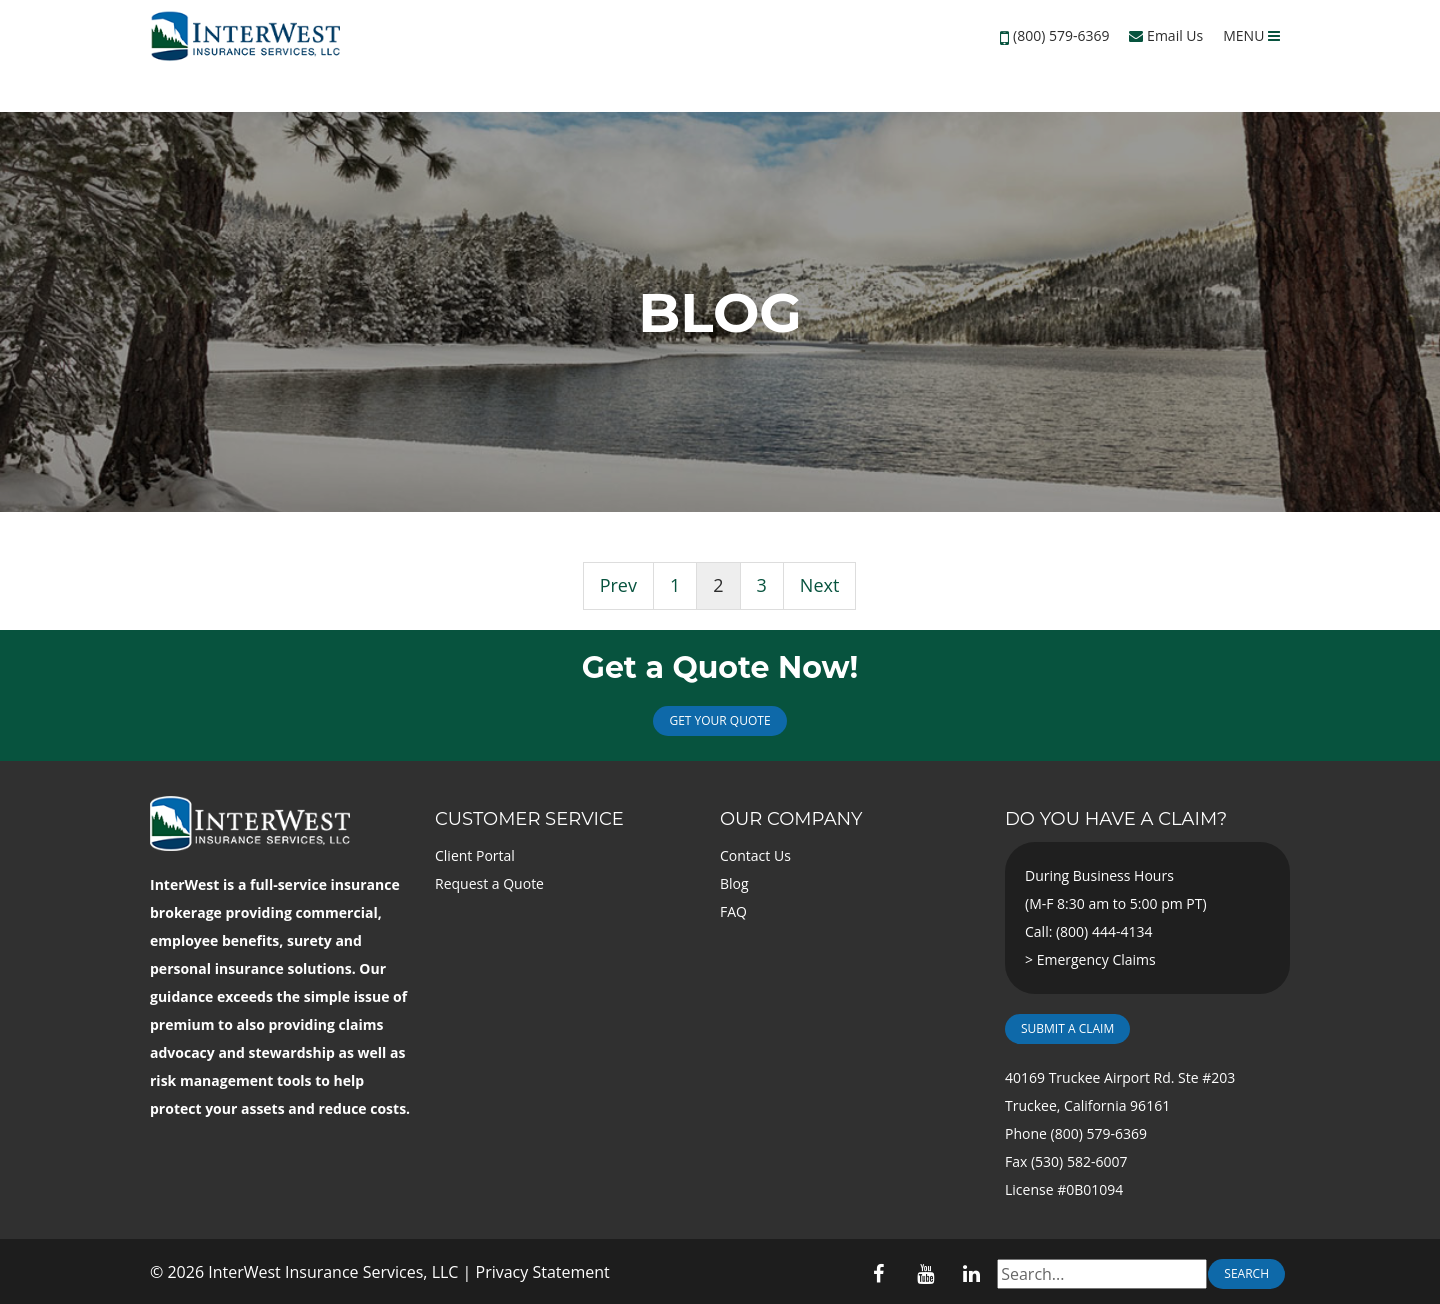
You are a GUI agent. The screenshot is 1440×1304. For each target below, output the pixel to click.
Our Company (791, 819)
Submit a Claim (1067, 1028)
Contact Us (755, 855)
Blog (734, 883)
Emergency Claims (1096, 959)
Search (1246, 1273)
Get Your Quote (719, 720)
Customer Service (529, 819)
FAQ (733, 911)
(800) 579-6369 (1061, 35)
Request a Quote (489, 883)
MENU (1251, 35)
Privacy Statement (543, 1272)
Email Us (1166, 35)
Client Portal (475, 855)
